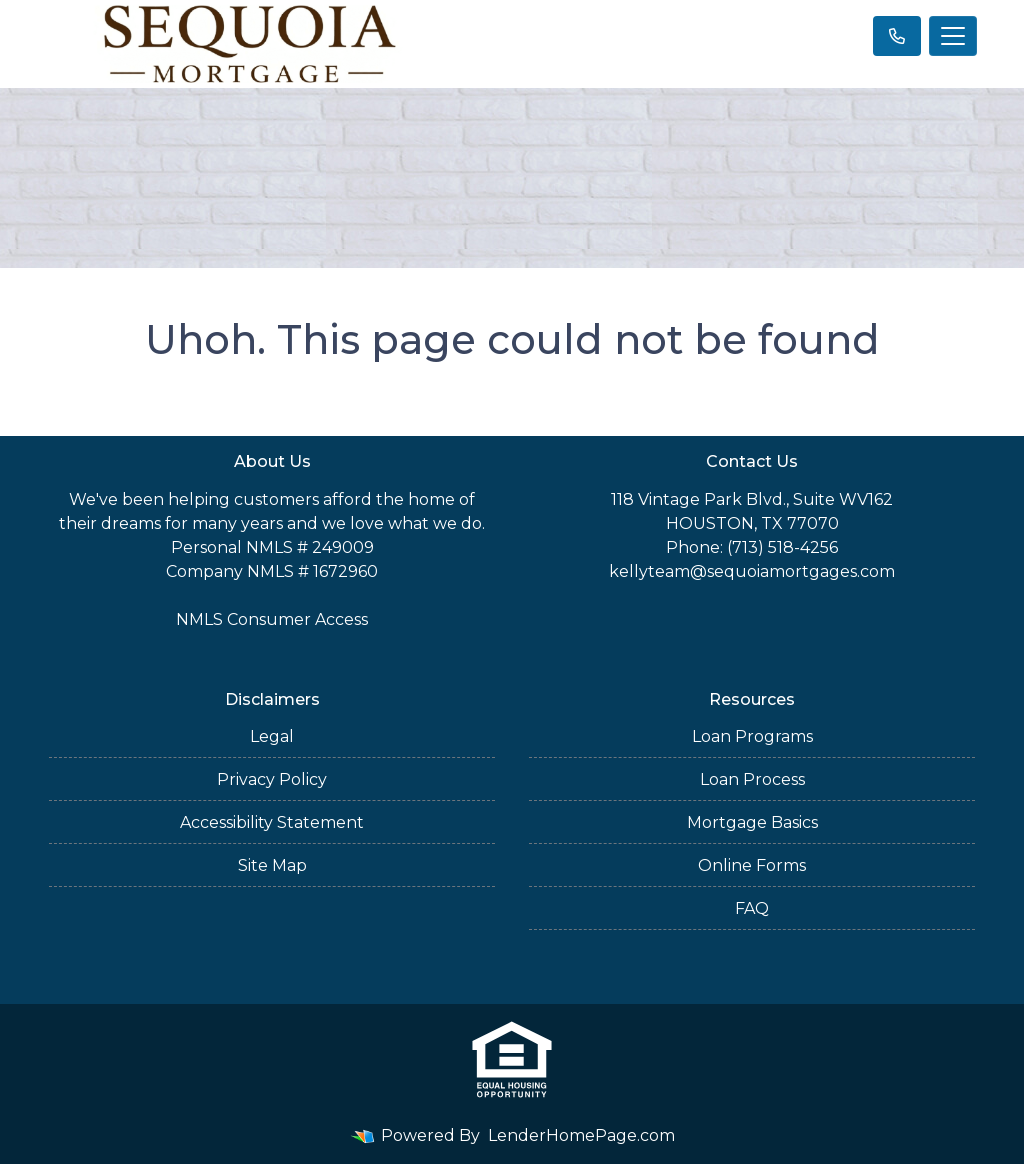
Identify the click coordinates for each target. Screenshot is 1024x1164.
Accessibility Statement (272, 822)
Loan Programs (752, 736)
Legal (272, 736)
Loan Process (752, 779)
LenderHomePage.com (581, 1135)
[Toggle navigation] (953, 36)
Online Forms (752, 865)
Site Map (272, 865)
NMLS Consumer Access (272, 619)
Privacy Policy (272, 779)
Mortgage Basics (752, 822)
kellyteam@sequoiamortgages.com (752, 571)
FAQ (752, 908)
